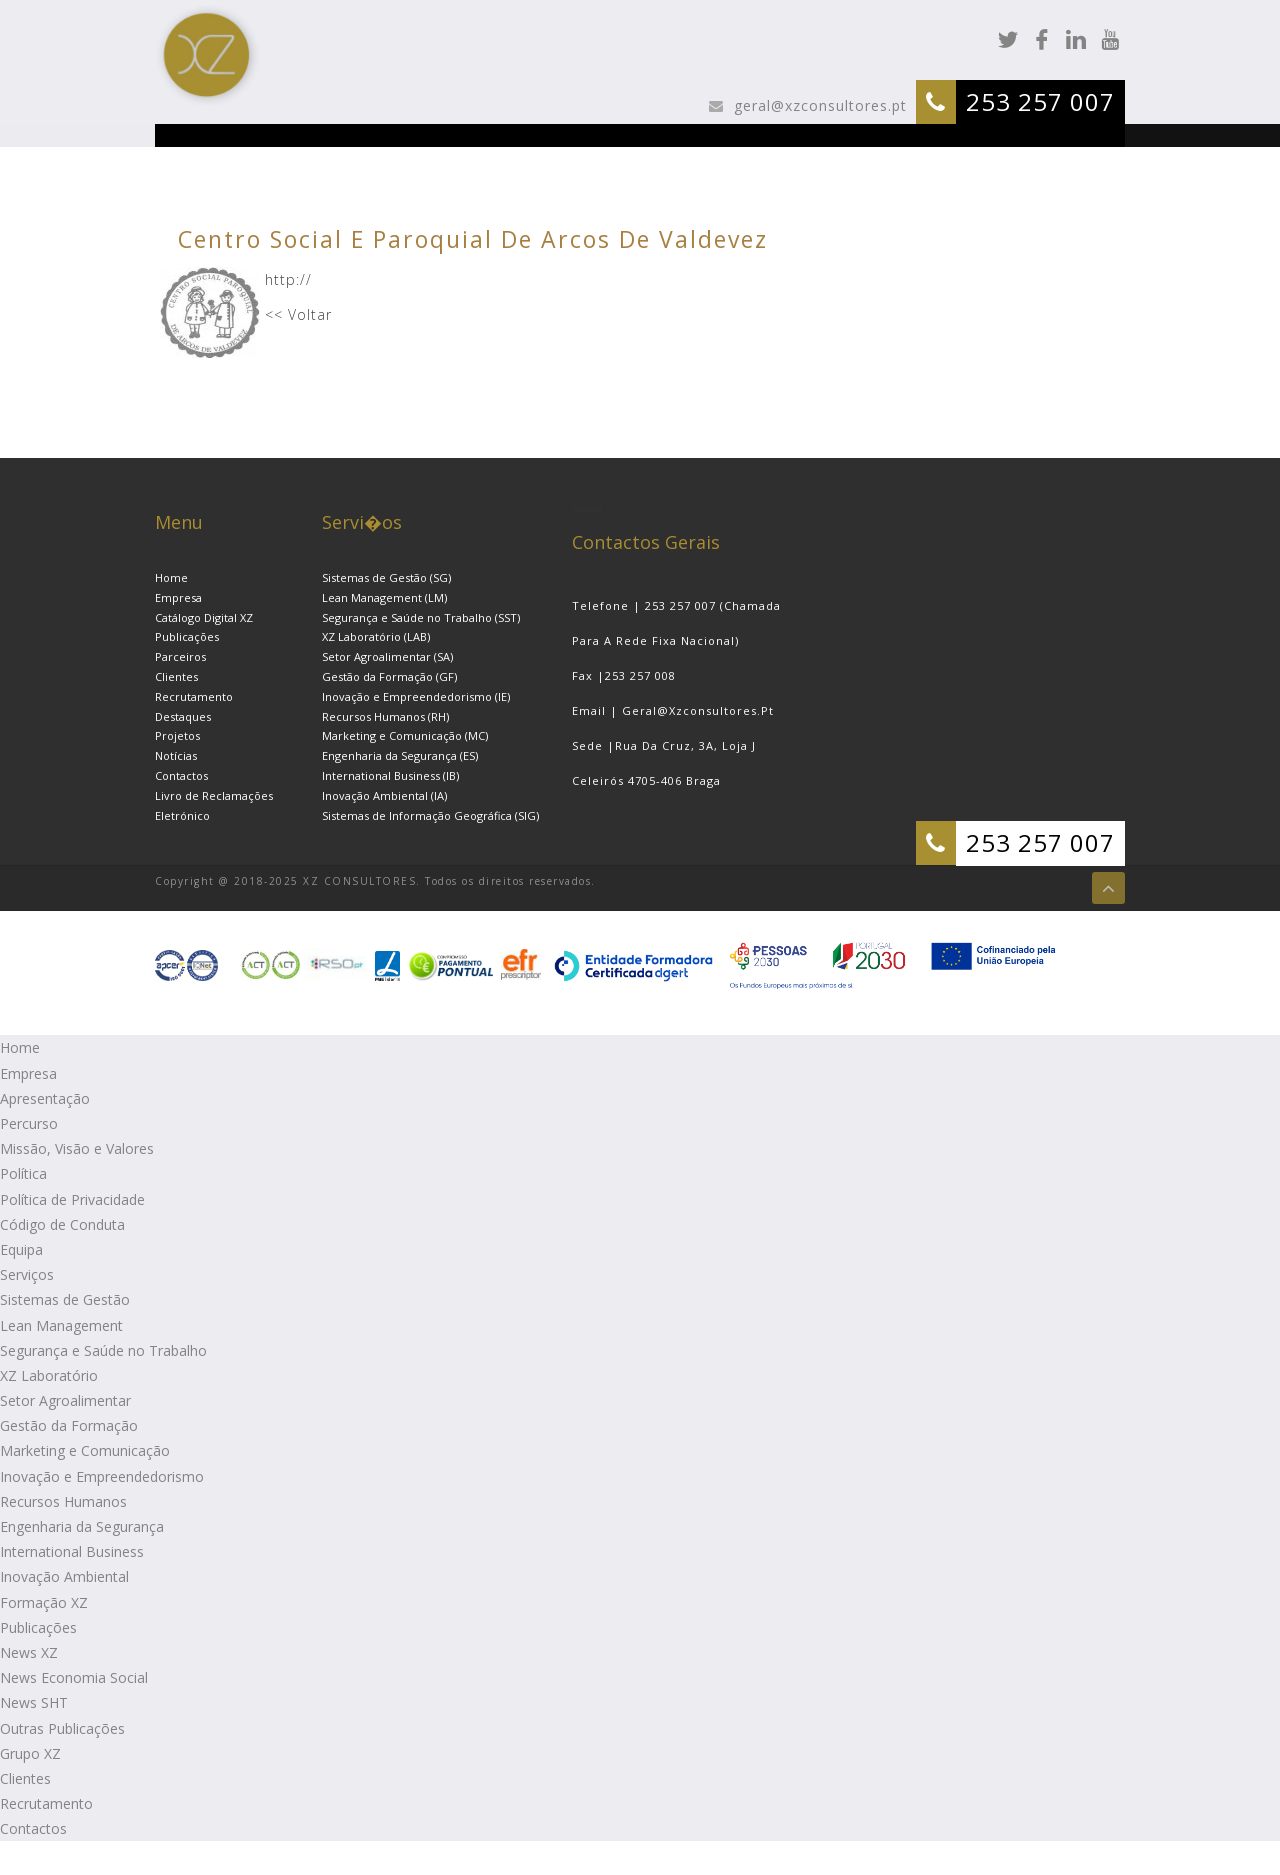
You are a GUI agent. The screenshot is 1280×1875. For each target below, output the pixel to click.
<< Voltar (298, 314)
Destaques (183, 716)
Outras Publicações (62, 1728)
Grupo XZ (30, 1753)
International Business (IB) (390, 775)
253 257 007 (1040, 101)
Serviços (27, 1274)
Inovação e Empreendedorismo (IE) (416, 696)
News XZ (29, 1652)
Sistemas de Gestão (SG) (386, 577)
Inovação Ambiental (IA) (384, 795)
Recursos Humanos (63, 1501)
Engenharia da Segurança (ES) (400, 755)
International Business (72, 1551)
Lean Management (61, 1325)
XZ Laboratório (49, 1375)
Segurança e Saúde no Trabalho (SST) (421, 617)
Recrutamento (194, 696)
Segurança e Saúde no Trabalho (103, 1350)
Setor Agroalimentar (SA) (387, 656)
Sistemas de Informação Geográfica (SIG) (430, 815)
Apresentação (45, 1098)
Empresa (178, 597)
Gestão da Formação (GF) (389, 676)
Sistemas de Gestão (65, 1299)
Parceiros (180, 656)
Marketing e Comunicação (85, 1450)
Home (171, 577)
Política (23, 1173)
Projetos (177, 735)
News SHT (34, 1702)
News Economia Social (74, 1677)
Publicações (187, 636)
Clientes (176, 676)
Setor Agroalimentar (65, 1400)
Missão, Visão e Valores (77, 1148)
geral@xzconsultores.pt (818, 105)
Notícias (176, 755)
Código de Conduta (62, 1224)
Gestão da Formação (69, 1425)
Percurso (29, 1123)
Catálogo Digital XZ (204, 617)
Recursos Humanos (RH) (385, 716)
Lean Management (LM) (384, 597)
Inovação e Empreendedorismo (102, 1476)
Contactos (181, 775)
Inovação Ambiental (64, 1576)
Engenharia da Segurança (82, 1526)
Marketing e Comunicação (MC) (405, 735)
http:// (288, 279)
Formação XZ (44, 1602)
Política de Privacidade (72, 1199)
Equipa (21, 1249)
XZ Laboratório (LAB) (376, 636)
